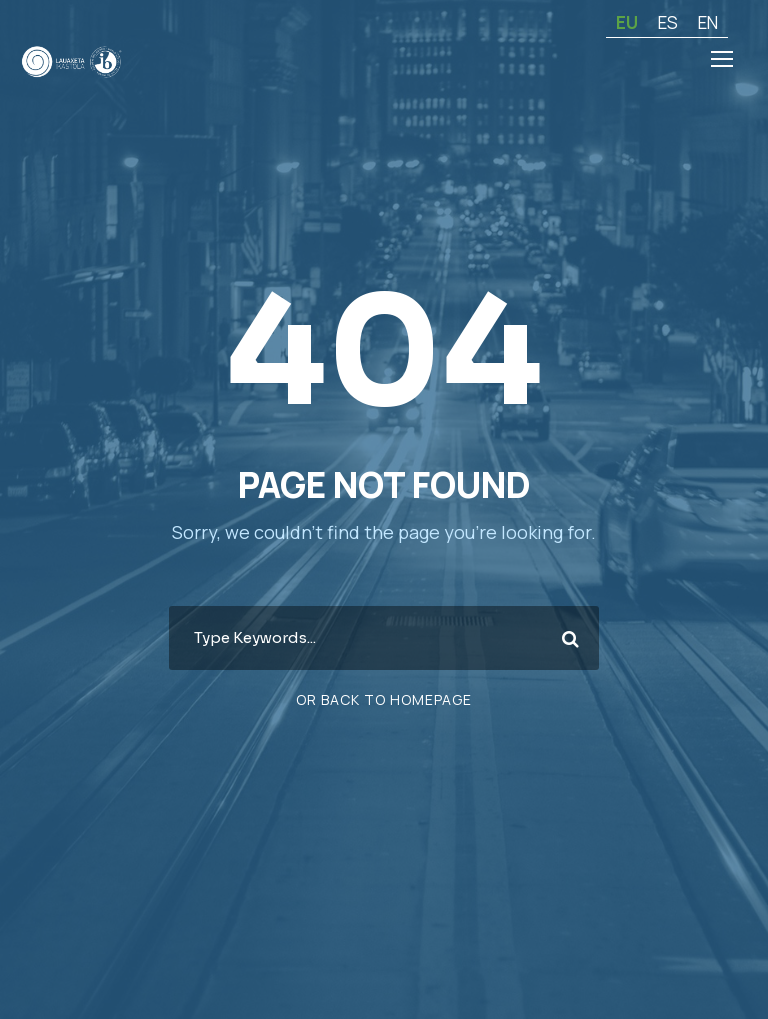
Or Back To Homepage (384, 699)
